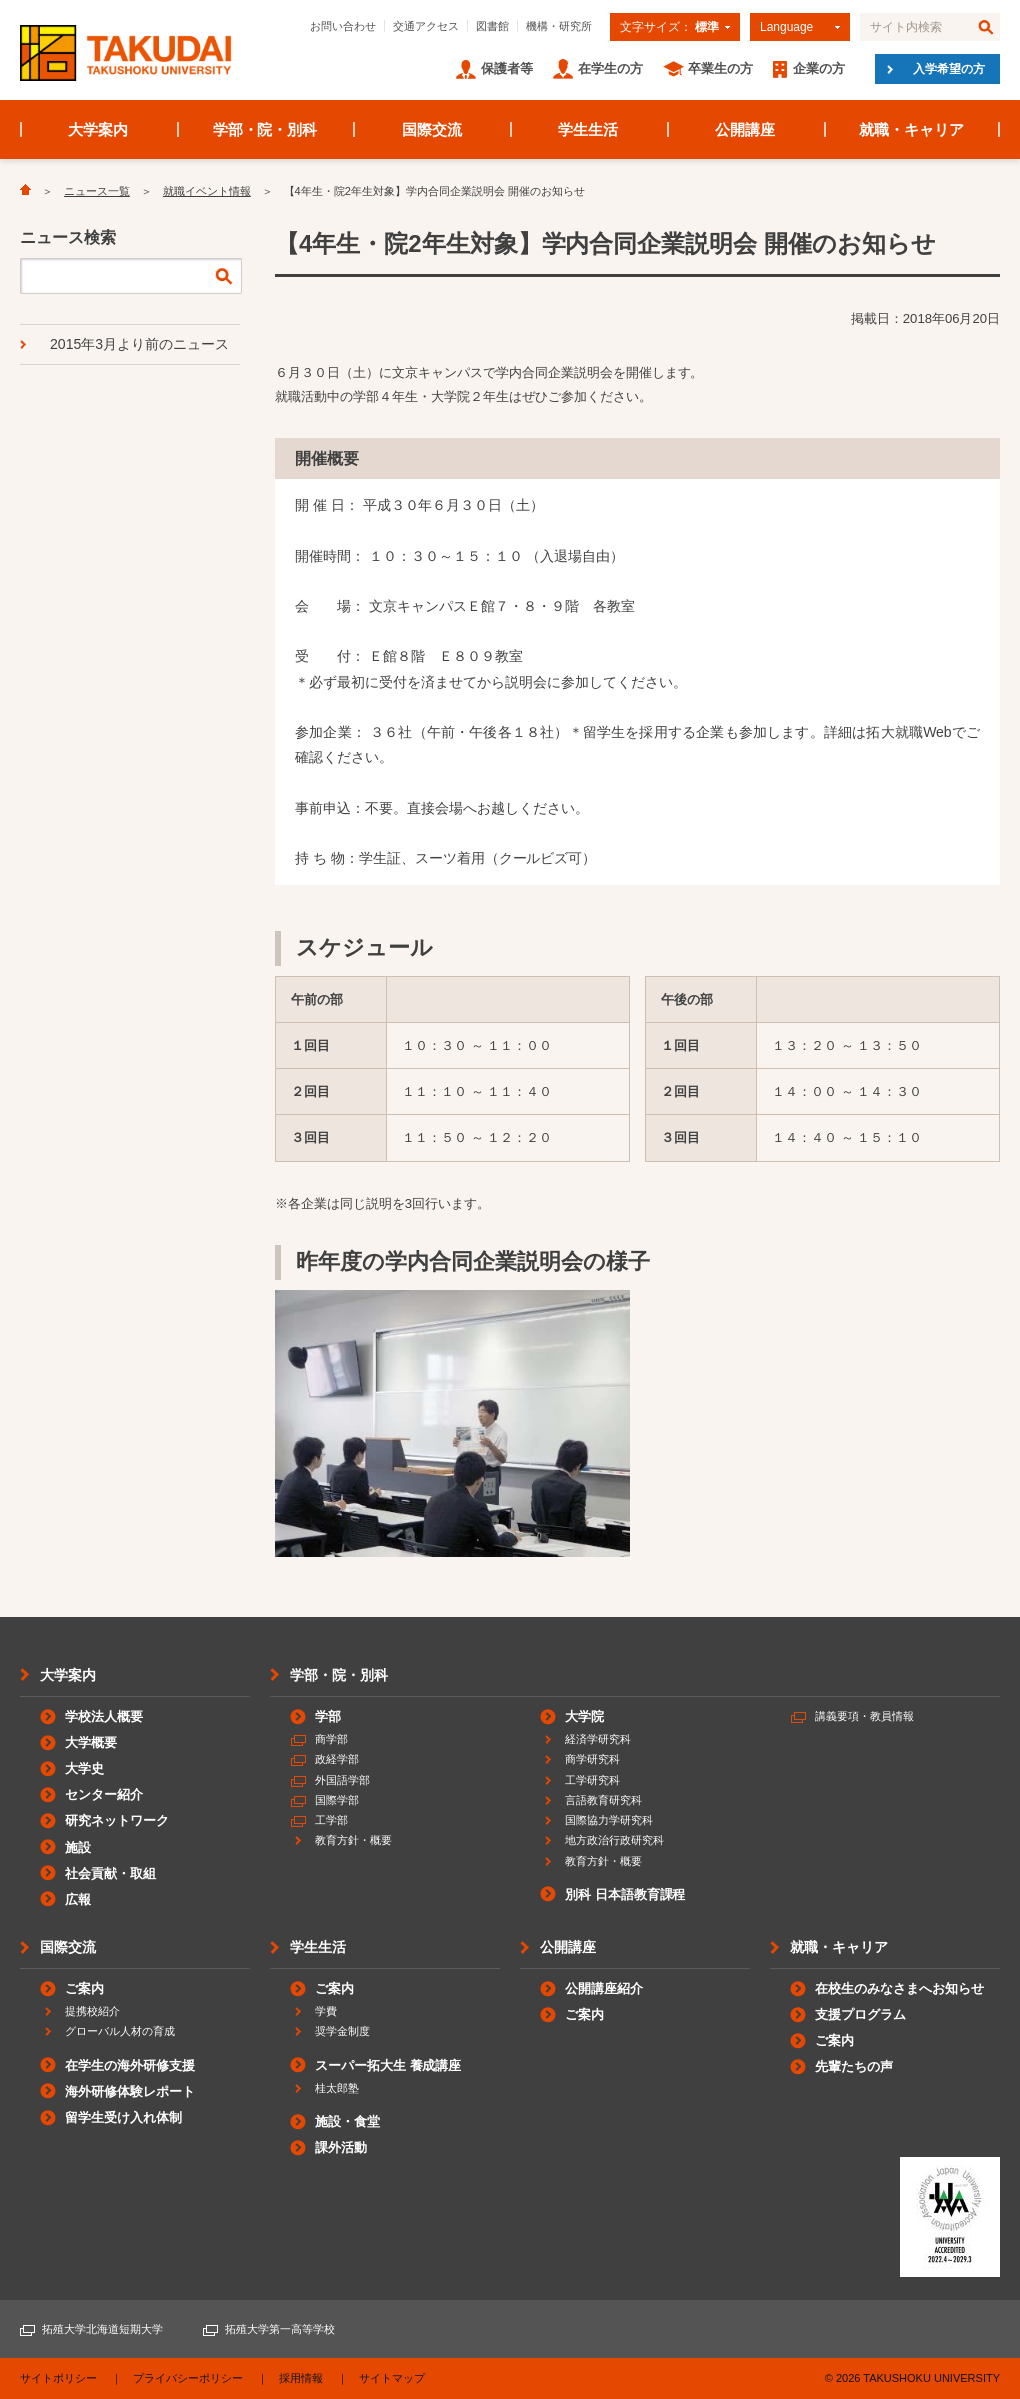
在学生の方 (610, 68)
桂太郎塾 (337, 2088)
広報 (78, 1899)
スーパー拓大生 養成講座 (388, 2065)
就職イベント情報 (207, 191)
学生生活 (588, 129)
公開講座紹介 (604, 1988)
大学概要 (91, 1742)
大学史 (84, 1768)
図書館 (492, 26)
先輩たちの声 (854, 2066)
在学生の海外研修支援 (130, 2065)
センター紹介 (104, 1794)
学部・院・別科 (265, 129)
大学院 (584, 1716)
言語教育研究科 (603, 1800)
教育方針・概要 (353, 1840)
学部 (328, 1716)
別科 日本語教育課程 (625, 1894)
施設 (78, 1847)
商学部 (331, 1739)
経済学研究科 (598, 1739)
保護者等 (507, 68)
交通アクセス (426, 26)
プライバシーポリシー (188, 2378)
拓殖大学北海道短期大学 (102, 2329)
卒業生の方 (720, 68)
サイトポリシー (58, 2378)
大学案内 (98, 129)
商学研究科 (592, 1759)
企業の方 (819, 68)
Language (786, 27)
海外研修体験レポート (130, 2091)
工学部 (331, 1820)
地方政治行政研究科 (614, 1840)
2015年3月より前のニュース (139, 344)
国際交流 (432, 129)
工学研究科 (592, 1780)
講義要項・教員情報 (864, 1716)
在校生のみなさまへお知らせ (899, 1988)
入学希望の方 (949, 69)
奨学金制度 (342, 2031)
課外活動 (341, 2147)
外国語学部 (342, 1780)
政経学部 (337, 1759)
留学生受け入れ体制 (123, 2117)
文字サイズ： (669, 27)
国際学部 (337, 1800)
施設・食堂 (347, 2121)
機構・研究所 (559, 26)
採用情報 (301, 2378)
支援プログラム (860, 2014)
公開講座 (745, 129)
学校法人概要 (104, 1716)
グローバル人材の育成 (120, 2031)
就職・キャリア (911, 129)
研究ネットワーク (117, 1820)
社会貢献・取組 (110, 1873)
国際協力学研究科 (609, 1820)
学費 (326, 2011)
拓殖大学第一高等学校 (280, 2329)
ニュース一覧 (97, 191)
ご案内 (84, 1988)
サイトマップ (392, 2378)
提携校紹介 (92, 2011)
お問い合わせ (343, 26)
